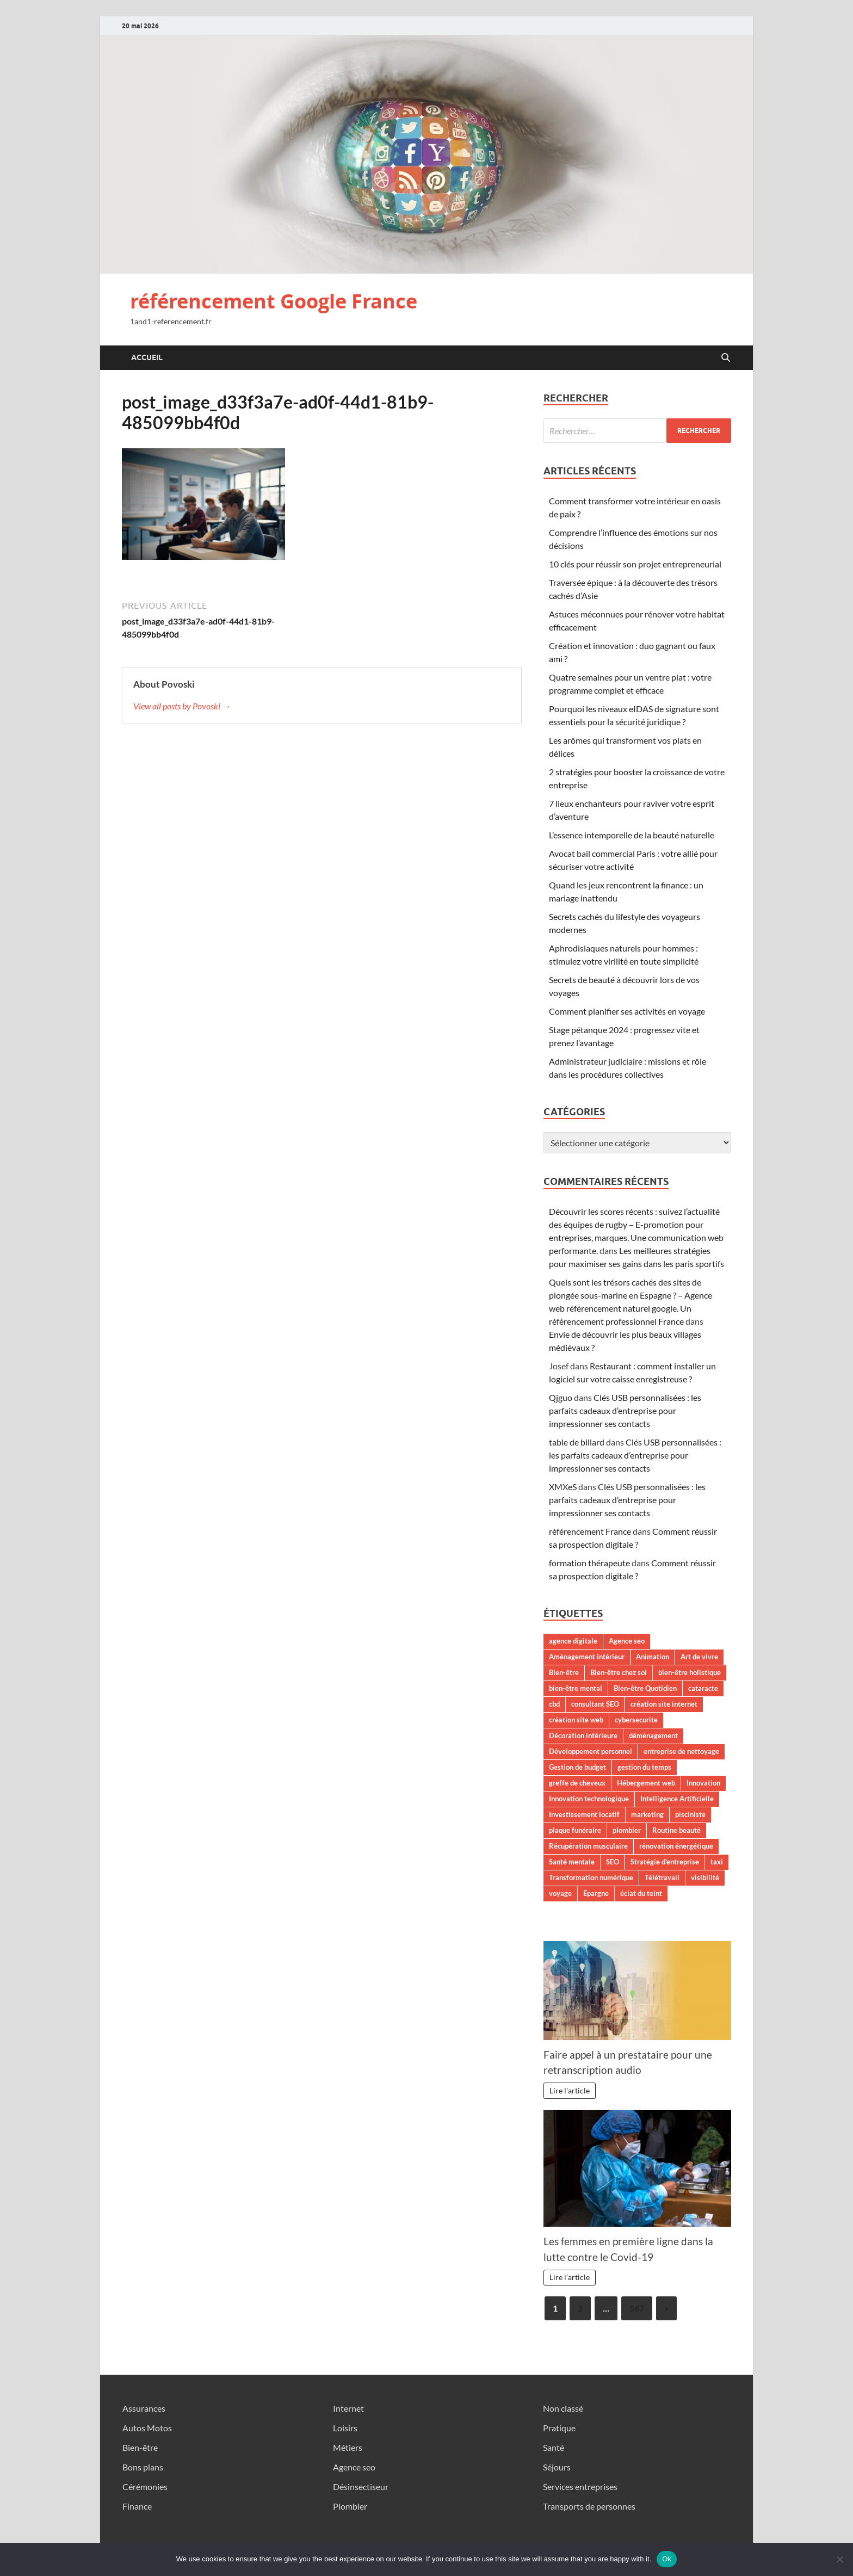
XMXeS (563, 1486)
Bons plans (142, 2467)
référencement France (590, 1531)
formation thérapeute (589, 1563)
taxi (716, 1861)
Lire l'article (569, 2090)
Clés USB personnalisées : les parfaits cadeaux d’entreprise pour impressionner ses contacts (625, 1410)
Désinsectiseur (360, 2486)
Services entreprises (580, 2486)
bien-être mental (575, 1688)
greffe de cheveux (577, 1782)
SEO (612, 1861)
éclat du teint (641, 1893)
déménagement (653, 1735)
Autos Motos (147, 2428)
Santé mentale (572, 1861)
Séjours (557, 2467)
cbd (554, 1704)
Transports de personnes (589, 2506)
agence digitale (573, 1640)
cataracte (703, 1688)
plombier (627, 1830)
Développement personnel (590, 1751)
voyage (560, 1893)
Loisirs (345, 2428)
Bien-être (564, 1672)
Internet (348, 2408)
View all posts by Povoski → (182, 706)
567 (636, 2308)
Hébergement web (646, 1782)
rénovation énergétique (676, 1846)
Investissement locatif (584, 1814)
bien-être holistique (689, 1672)
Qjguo (560, 1397)
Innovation (703, 1782)
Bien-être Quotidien (645, 1688)
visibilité (705, 1877)
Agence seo (627, 1640)
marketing (647, 1814)
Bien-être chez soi (618, 1672)
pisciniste (690, 1814)
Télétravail (662, 1877)
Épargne (596, 1893)
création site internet (664, 1704)
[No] (839, 2559)
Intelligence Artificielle (677, 1798)
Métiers (347, 2447)
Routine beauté (676, 1830)
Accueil (147, 357)
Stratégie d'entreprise (665, 1861)
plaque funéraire (575, 1830)
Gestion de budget (577, 1767)
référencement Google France (273, 301)
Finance (137, 2506)
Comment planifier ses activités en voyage (627, 1011)
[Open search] (726, 357)
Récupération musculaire (588, 1846)
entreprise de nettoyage (681, 1751)
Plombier (350, 2506)
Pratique (559, 2428)
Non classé (563, 2408)
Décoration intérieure (583, 1735)
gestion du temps (644, 1767)
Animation (652, 1656)
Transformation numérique (591, 1877)
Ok (666, 2559)
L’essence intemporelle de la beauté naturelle (631, 835)
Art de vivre (699, 1656)
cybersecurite (636, 1719)
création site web (576, 1719)
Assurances (143, 2408)
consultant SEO (595, 1704)
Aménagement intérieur (587, 1656)
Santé (553, 2447)
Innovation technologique (589, 1798)
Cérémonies (145, 2486)
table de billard (576, 1442)
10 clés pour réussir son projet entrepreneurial (635, 564)
